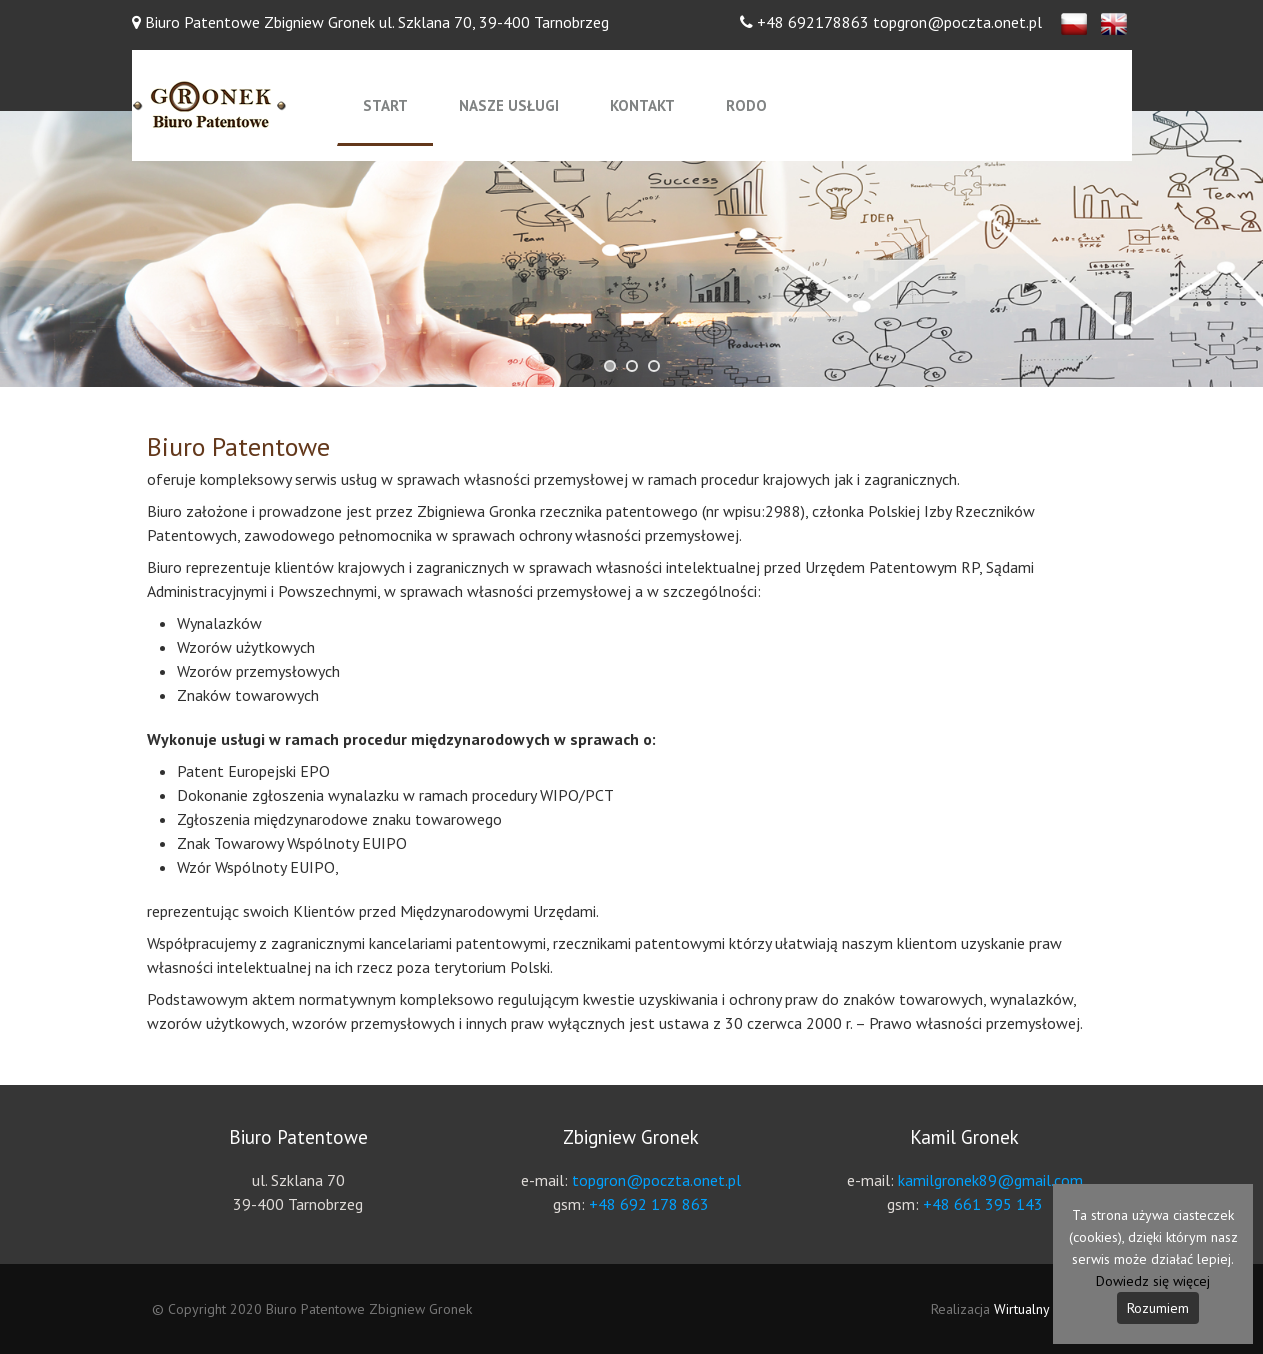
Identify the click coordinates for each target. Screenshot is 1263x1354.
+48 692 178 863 (649, 1204)
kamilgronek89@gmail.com (990, 1180)
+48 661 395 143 (983, 1204)
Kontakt (642, 105)
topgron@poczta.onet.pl (656, 1180)
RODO (746, 105)
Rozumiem (1158, 1308)
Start (385, 105)
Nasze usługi (509, 105)
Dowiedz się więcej (1153, 1281)
